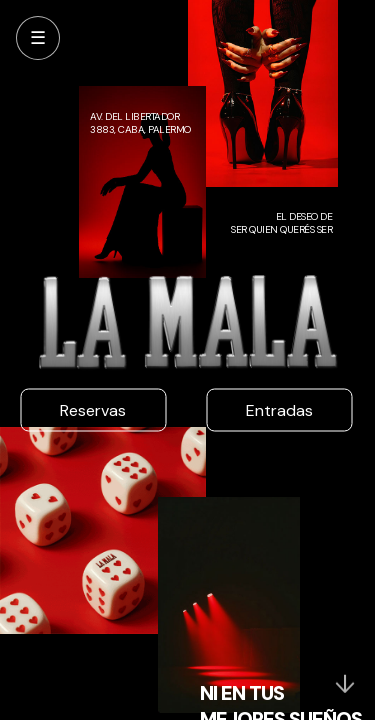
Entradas (279, 410)
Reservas (93, 410)
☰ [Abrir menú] (38, 38)
